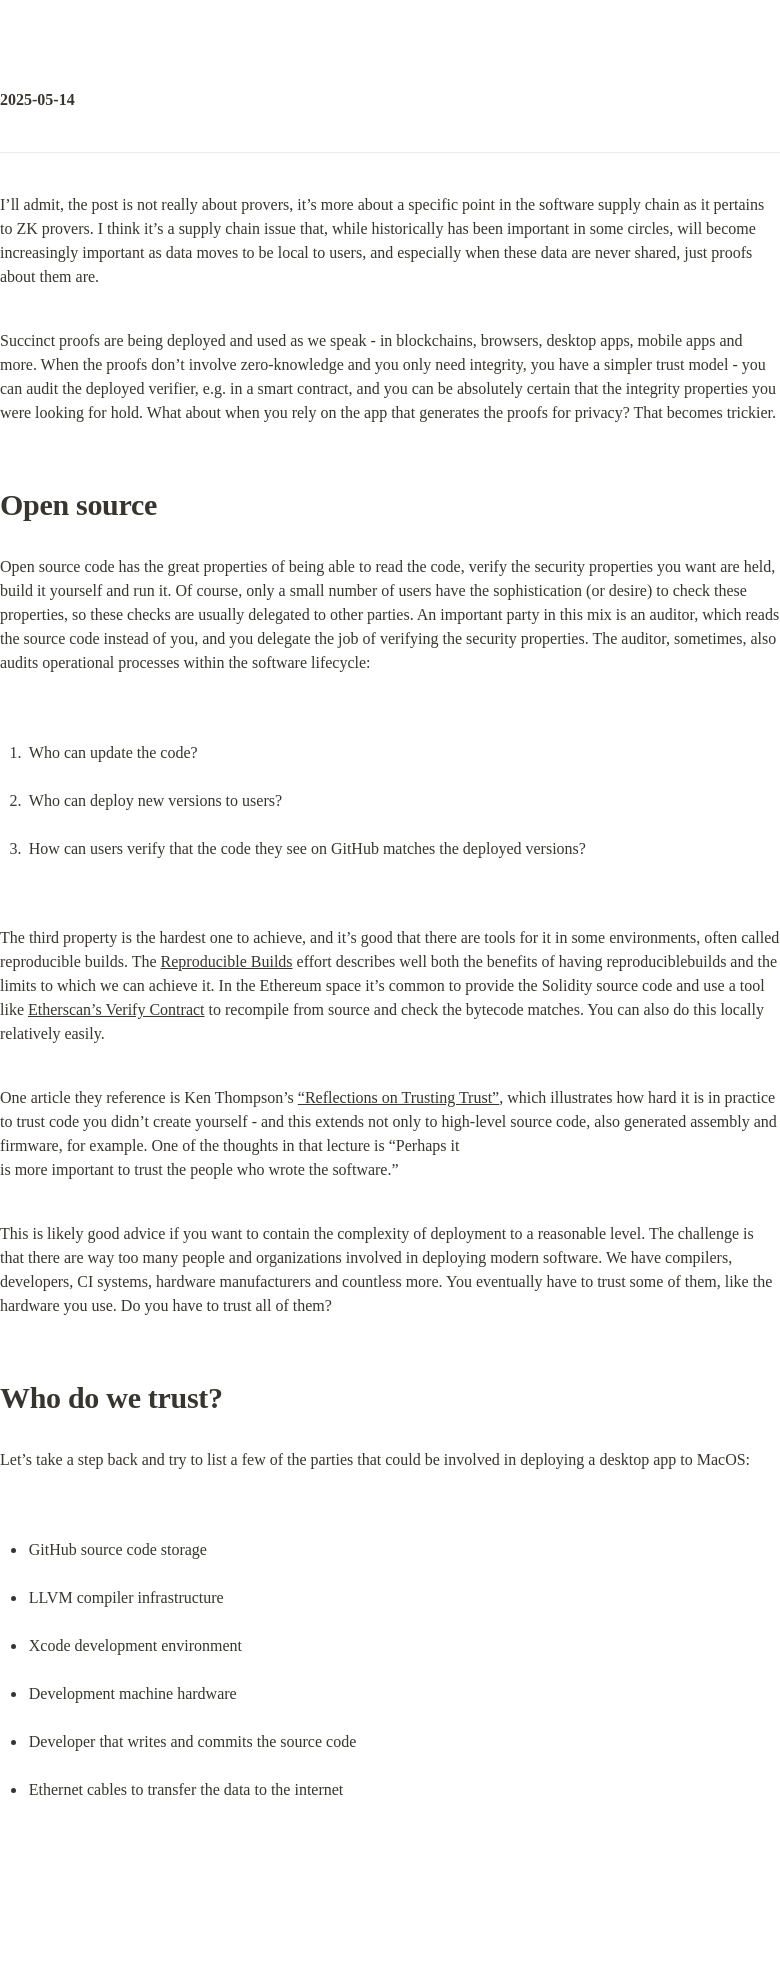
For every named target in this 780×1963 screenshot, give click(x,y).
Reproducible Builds (227, 961)
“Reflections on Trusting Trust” (398, 1097)
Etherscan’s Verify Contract (116, 1009)
